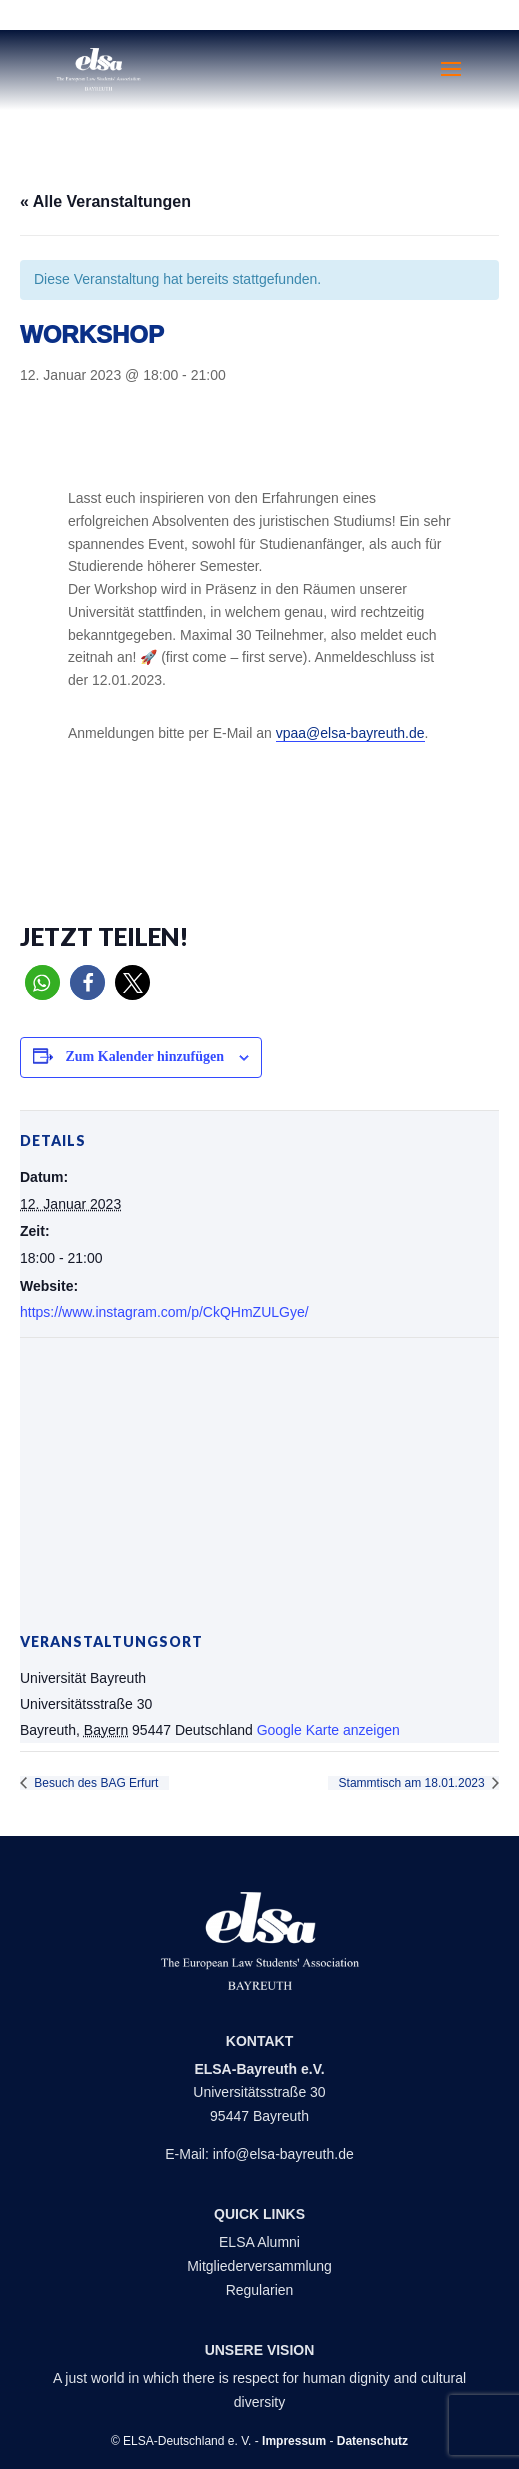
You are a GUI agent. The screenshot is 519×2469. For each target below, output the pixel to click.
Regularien (260, 2290)
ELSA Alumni (259, 2242)
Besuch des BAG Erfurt (94, 1783)
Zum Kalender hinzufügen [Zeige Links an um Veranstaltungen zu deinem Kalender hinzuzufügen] (145, 1056)
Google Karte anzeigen (328, 1730)
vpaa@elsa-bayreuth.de (350, 733)
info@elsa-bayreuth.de (283, 2154)
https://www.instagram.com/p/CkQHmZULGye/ (164, 1312)
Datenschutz (372, 2441)
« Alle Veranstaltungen (105, 201)
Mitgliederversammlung (259, 2266)
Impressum (294, 2441)
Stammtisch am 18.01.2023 (413, 1783)
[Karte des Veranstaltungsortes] (259, 1482)
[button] (42, 982)
